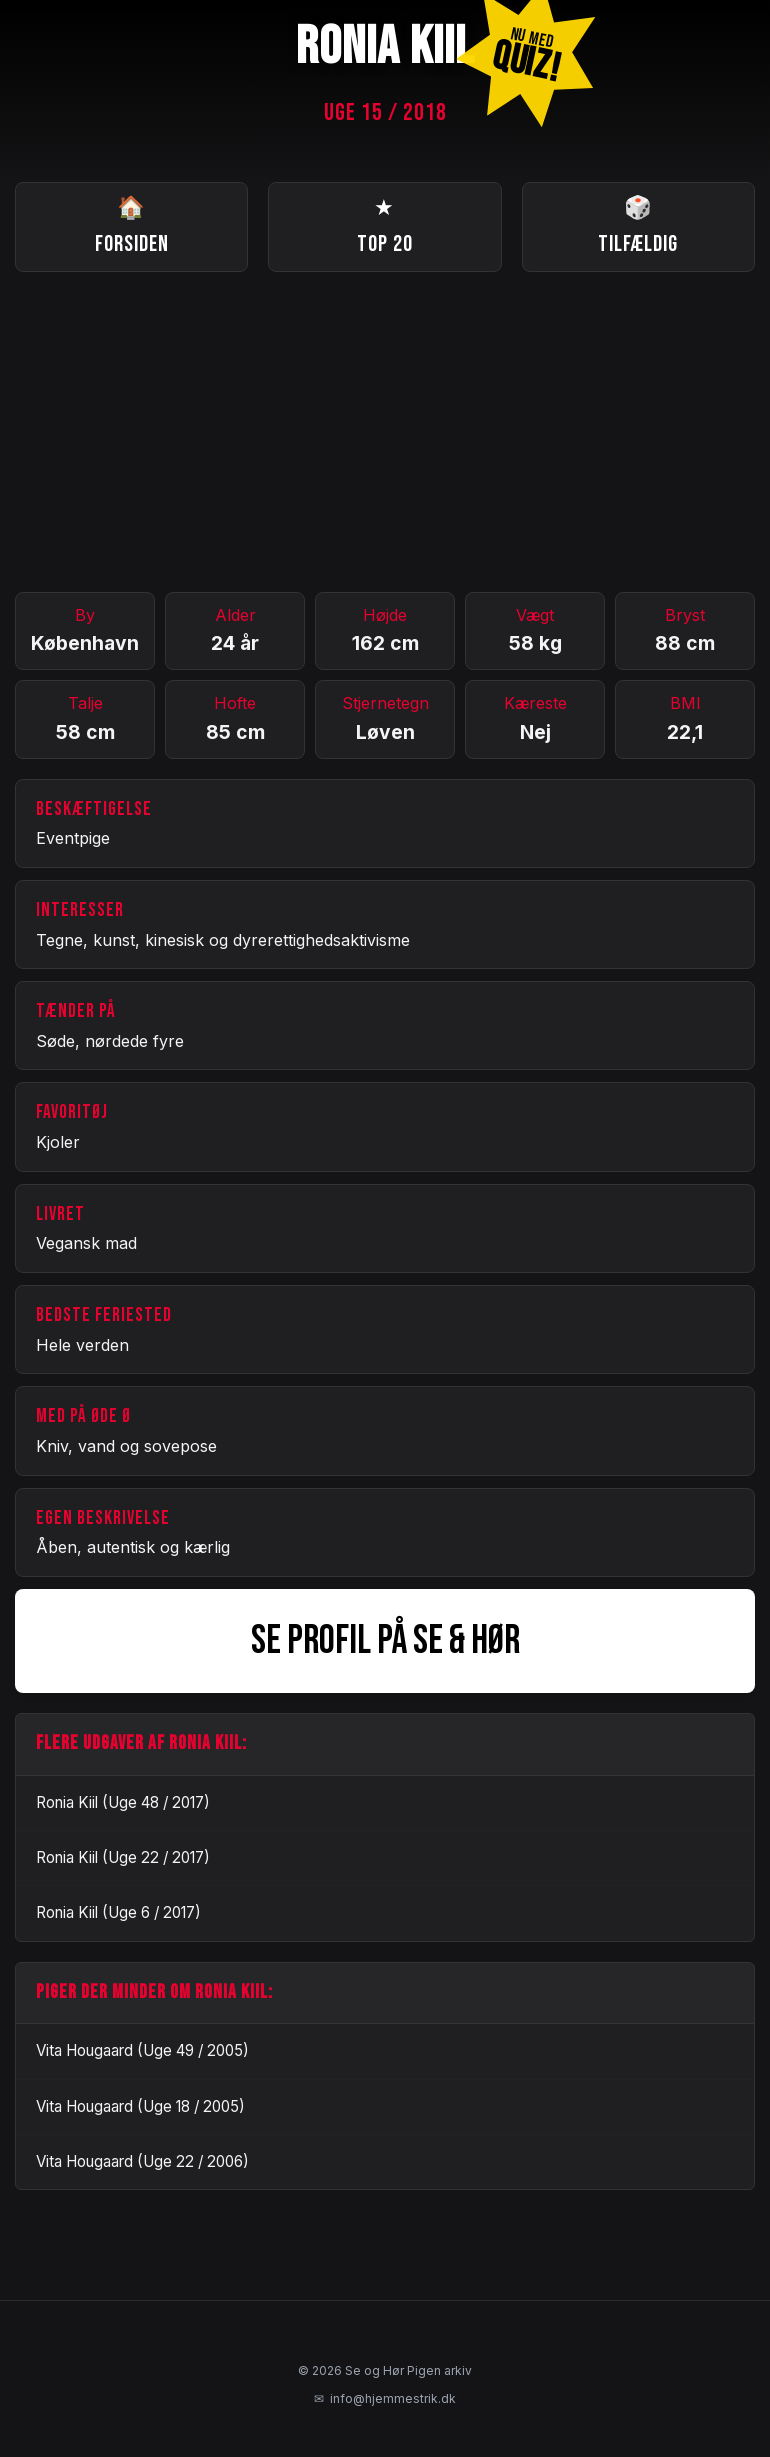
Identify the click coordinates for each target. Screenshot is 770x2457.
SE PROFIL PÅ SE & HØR (385, 1641)
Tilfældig (638, 224)
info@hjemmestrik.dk (385, 2399)
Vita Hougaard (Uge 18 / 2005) (140, 2106)
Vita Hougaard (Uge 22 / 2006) (142, 2161)
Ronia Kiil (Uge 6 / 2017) (118, 1912)
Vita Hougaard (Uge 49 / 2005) (142, 2050)
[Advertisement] (385, 432)
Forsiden (132, 224)
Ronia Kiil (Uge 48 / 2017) (123, 1802)
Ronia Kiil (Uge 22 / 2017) (123, 1857)
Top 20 (385, 224)
